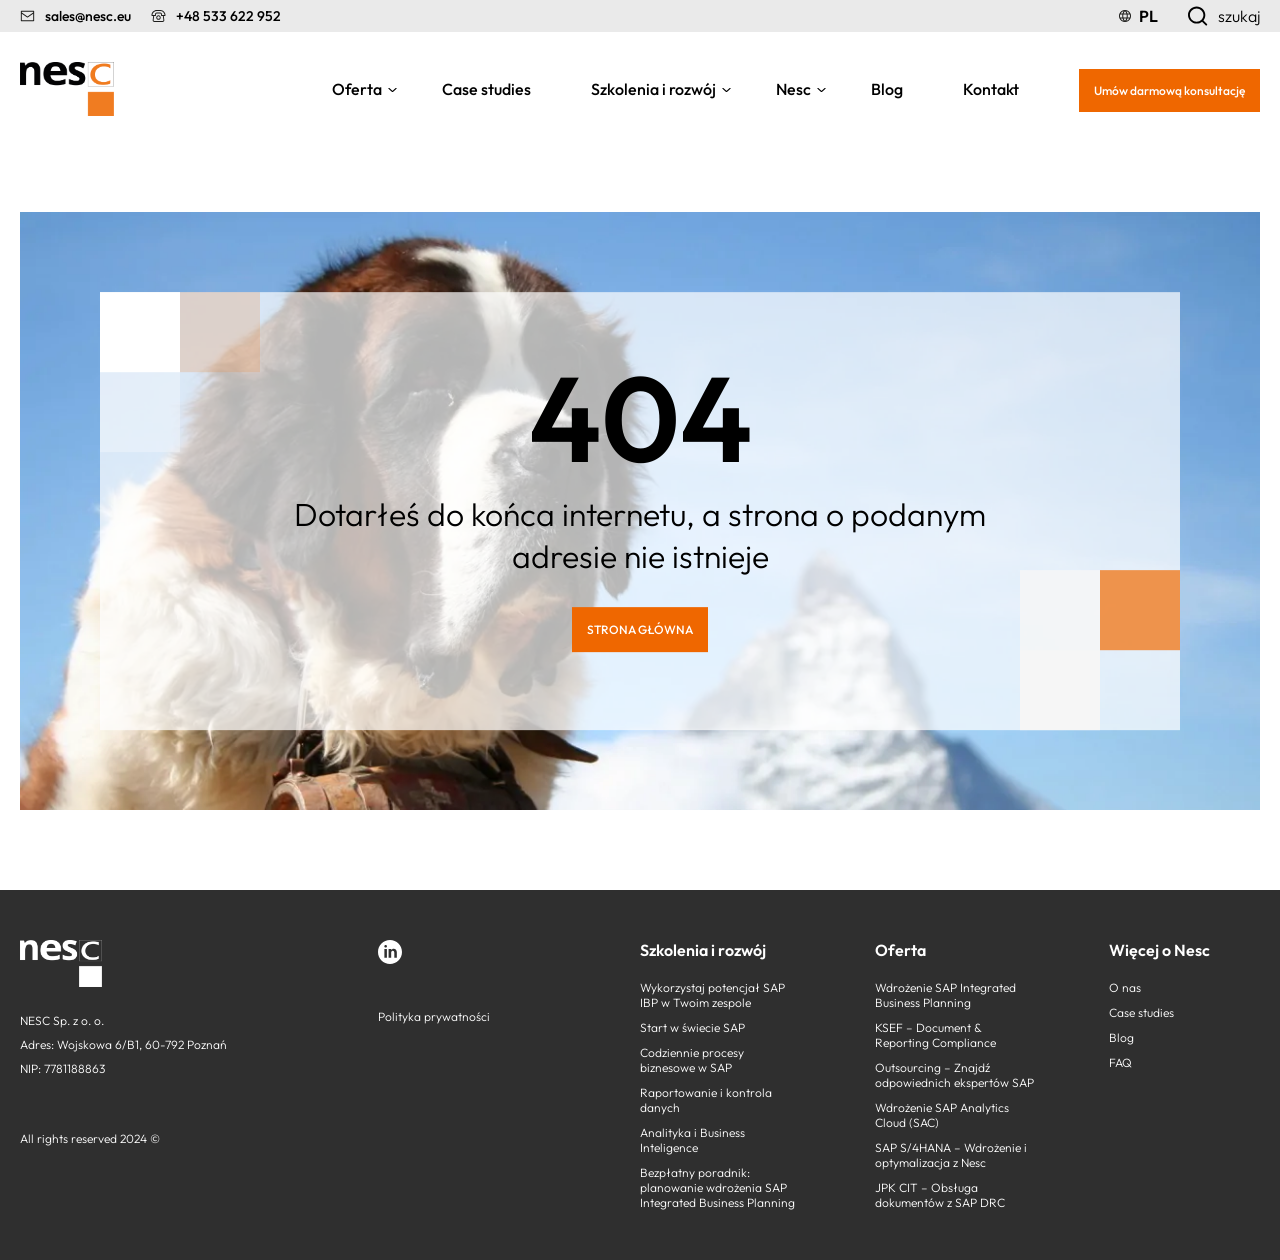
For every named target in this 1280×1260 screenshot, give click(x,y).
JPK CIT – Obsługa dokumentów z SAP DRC (940, 1195)
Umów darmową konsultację (1169, 90)
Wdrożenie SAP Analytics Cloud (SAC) (942, 1115)
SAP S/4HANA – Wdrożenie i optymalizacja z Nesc (951, 1155)
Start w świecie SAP (692, 1027)
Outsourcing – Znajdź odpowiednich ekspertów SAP (954, 1075)
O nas (1125, 987)
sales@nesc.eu (88, 16)
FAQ (1120, 1062)
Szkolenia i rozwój (653, 89)
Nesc (793, 89)
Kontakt (991, 89)
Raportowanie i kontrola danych (706, 1100)
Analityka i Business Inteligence (692, 1140)
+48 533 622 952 (228, 16)
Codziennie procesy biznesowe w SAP (692, 1060)
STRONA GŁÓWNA (640, 629)
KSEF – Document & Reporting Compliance (935, 1035)
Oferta (357, 89)
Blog (887, 89)
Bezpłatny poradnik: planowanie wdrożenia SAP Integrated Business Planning (717, 1187)
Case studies (486, 89)
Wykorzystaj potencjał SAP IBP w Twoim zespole (712, 995)
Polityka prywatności (434, 1016)
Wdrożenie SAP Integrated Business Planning (945, 995)
